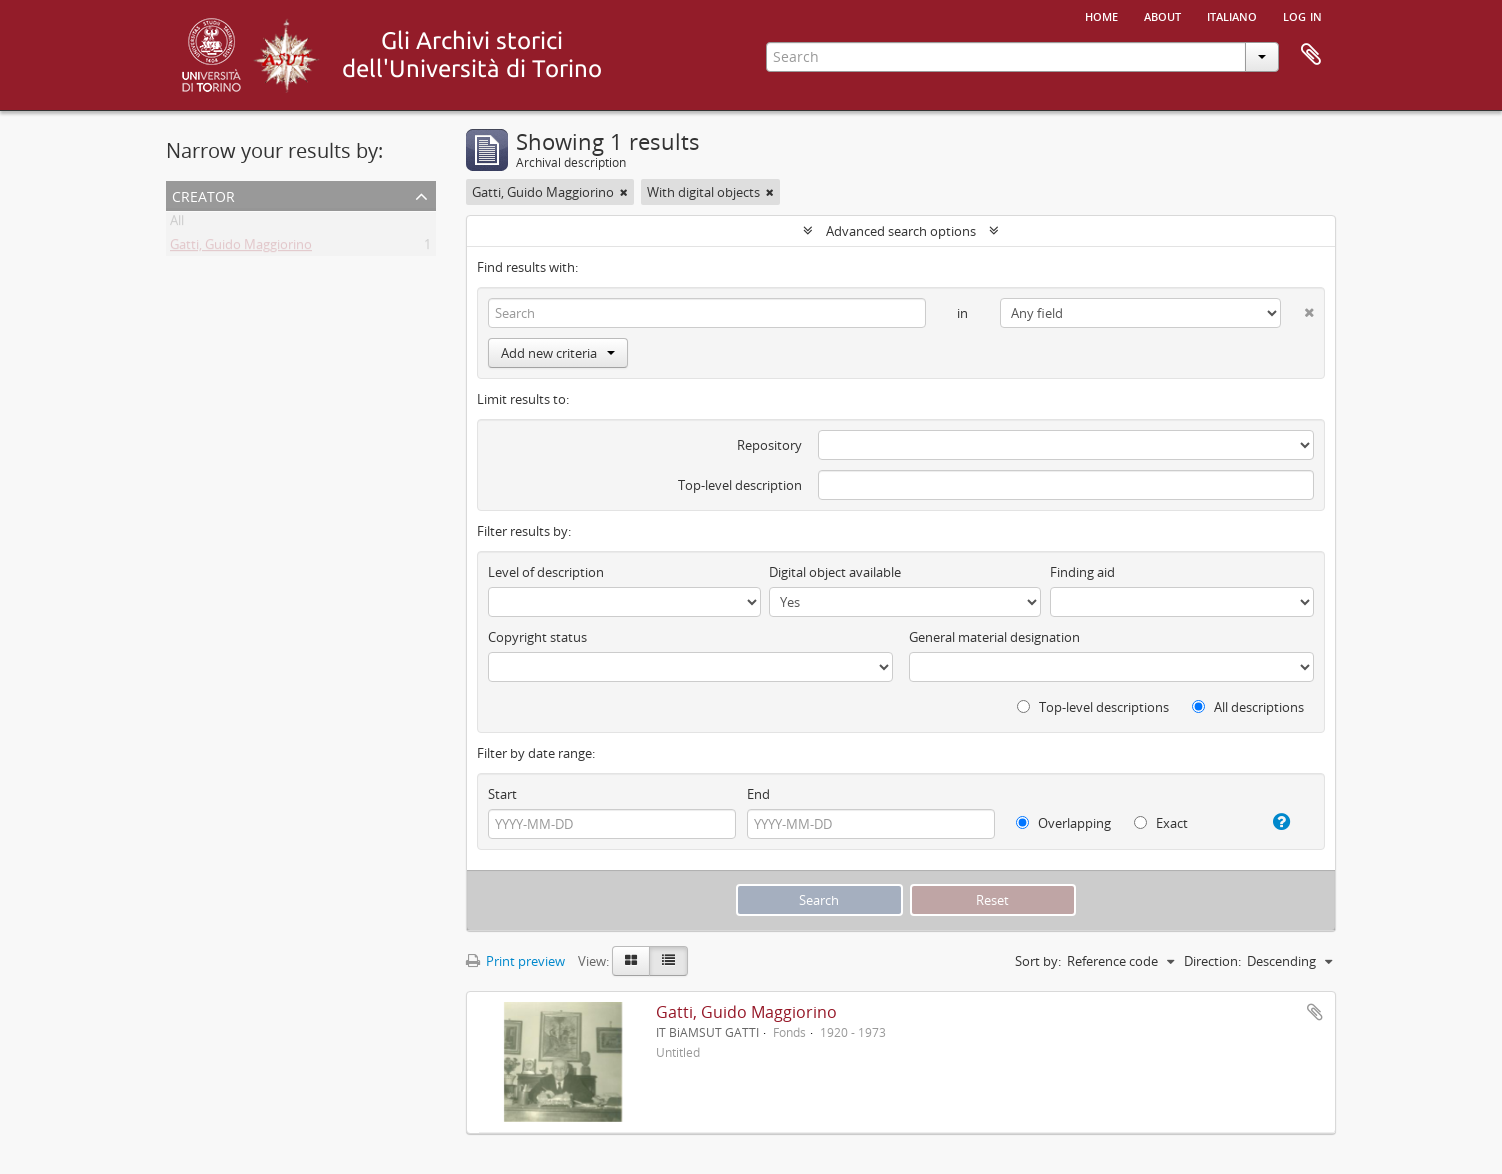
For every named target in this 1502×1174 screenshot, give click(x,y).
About (1162, 15)
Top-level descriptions (1093, 707)
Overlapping (1063, 823)
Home (1101, 15)
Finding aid (1082, 572)
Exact (1161, 823)
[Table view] (668, 961)
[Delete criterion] (1297, 308)
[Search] (707, 313)
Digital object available (835, 572)
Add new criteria (558, 353)
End (758, 794)
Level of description (546, 572)
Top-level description (740, 485)
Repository (769, 445)
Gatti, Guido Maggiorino (241, 248)
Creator (203, 194)
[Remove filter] (624, 192)
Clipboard (1311, 55)
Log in (1302, 15)
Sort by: (1038, 961)
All (177, 224)
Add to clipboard (1315, 1012)
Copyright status (537, 637)
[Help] (1273, 822)
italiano (1232, 15)
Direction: (1212, 961)
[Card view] (631, 961)
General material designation (994, 637)
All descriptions (1248, 707)
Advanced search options (901, 231)
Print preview (515, 961)
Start (502, 794)
